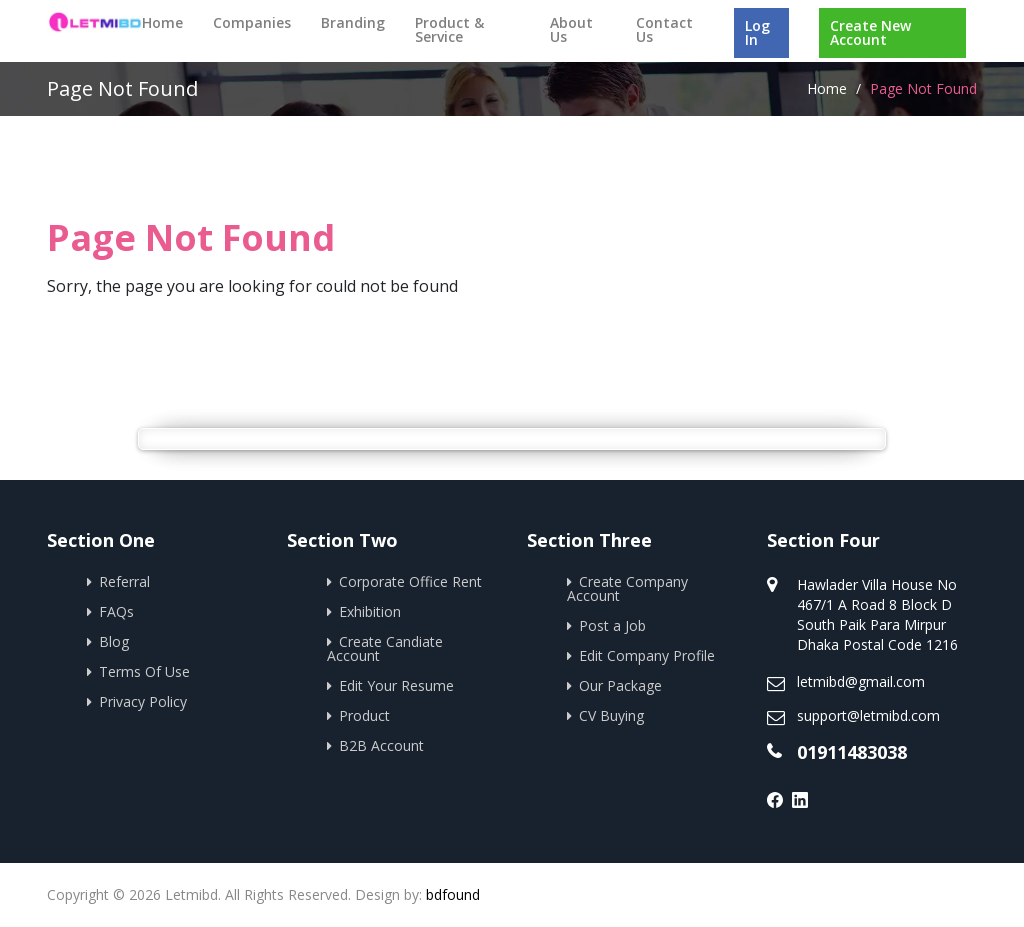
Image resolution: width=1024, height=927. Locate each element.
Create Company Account (627, 588)
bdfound (453, 894)
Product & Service (449, 29)
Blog (114, 641)
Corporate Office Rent (410, 581)
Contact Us (664, 29)
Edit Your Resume (396, 685)
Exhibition (370, 611)
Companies (252, 22)
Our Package (620, 685)
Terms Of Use (144, 671)
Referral (124, 581)
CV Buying (611, 715)
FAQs (116, 611)
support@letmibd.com (868, 715)
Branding (353, 22)
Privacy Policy (143, 701)
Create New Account (870, 32)
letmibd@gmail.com (861, 681)
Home (162, 22)
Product (364, 715)
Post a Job (612, 625)
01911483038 (852, 752)
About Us (571, 29)
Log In (757, 32)
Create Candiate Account (385, 648)
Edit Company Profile (647, 655)
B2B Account (381, 745)
